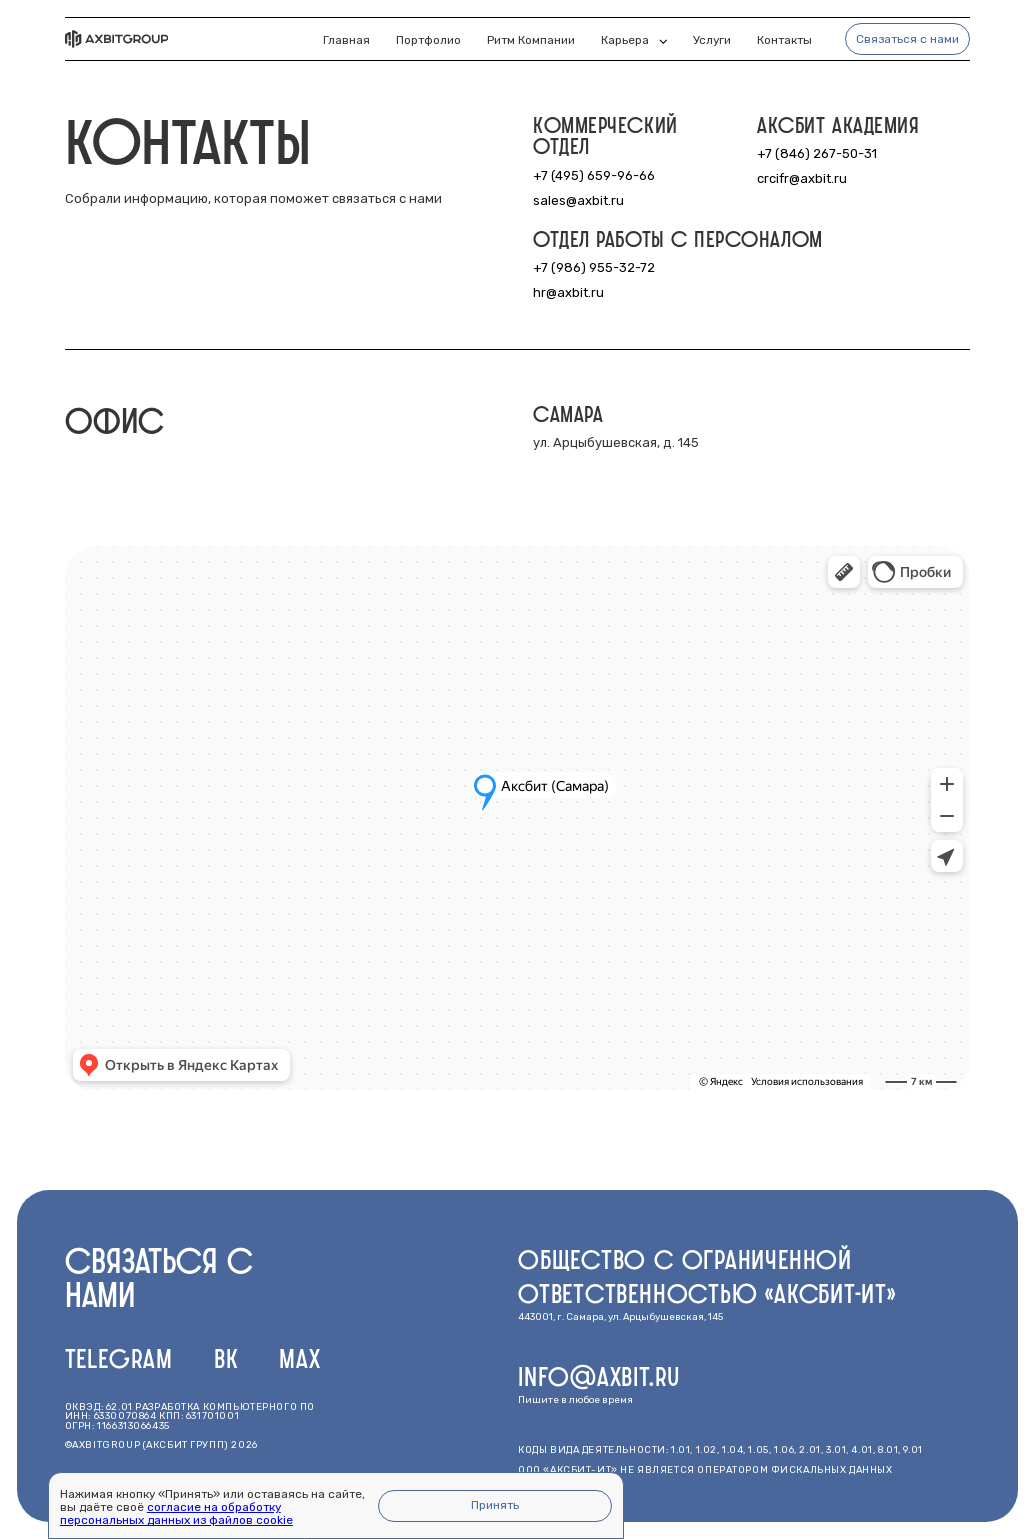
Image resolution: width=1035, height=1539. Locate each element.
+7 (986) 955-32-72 (594, 267)
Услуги (712, 40)
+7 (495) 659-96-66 (594, 175)
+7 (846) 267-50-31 (817, 153)
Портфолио (428, 40)
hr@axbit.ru (568, 292)
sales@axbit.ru (578, 200)
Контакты (784, 40)
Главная (346, 40)
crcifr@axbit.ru (802, 178)
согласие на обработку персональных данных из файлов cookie (176, 1513)
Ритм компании (531, 40)
